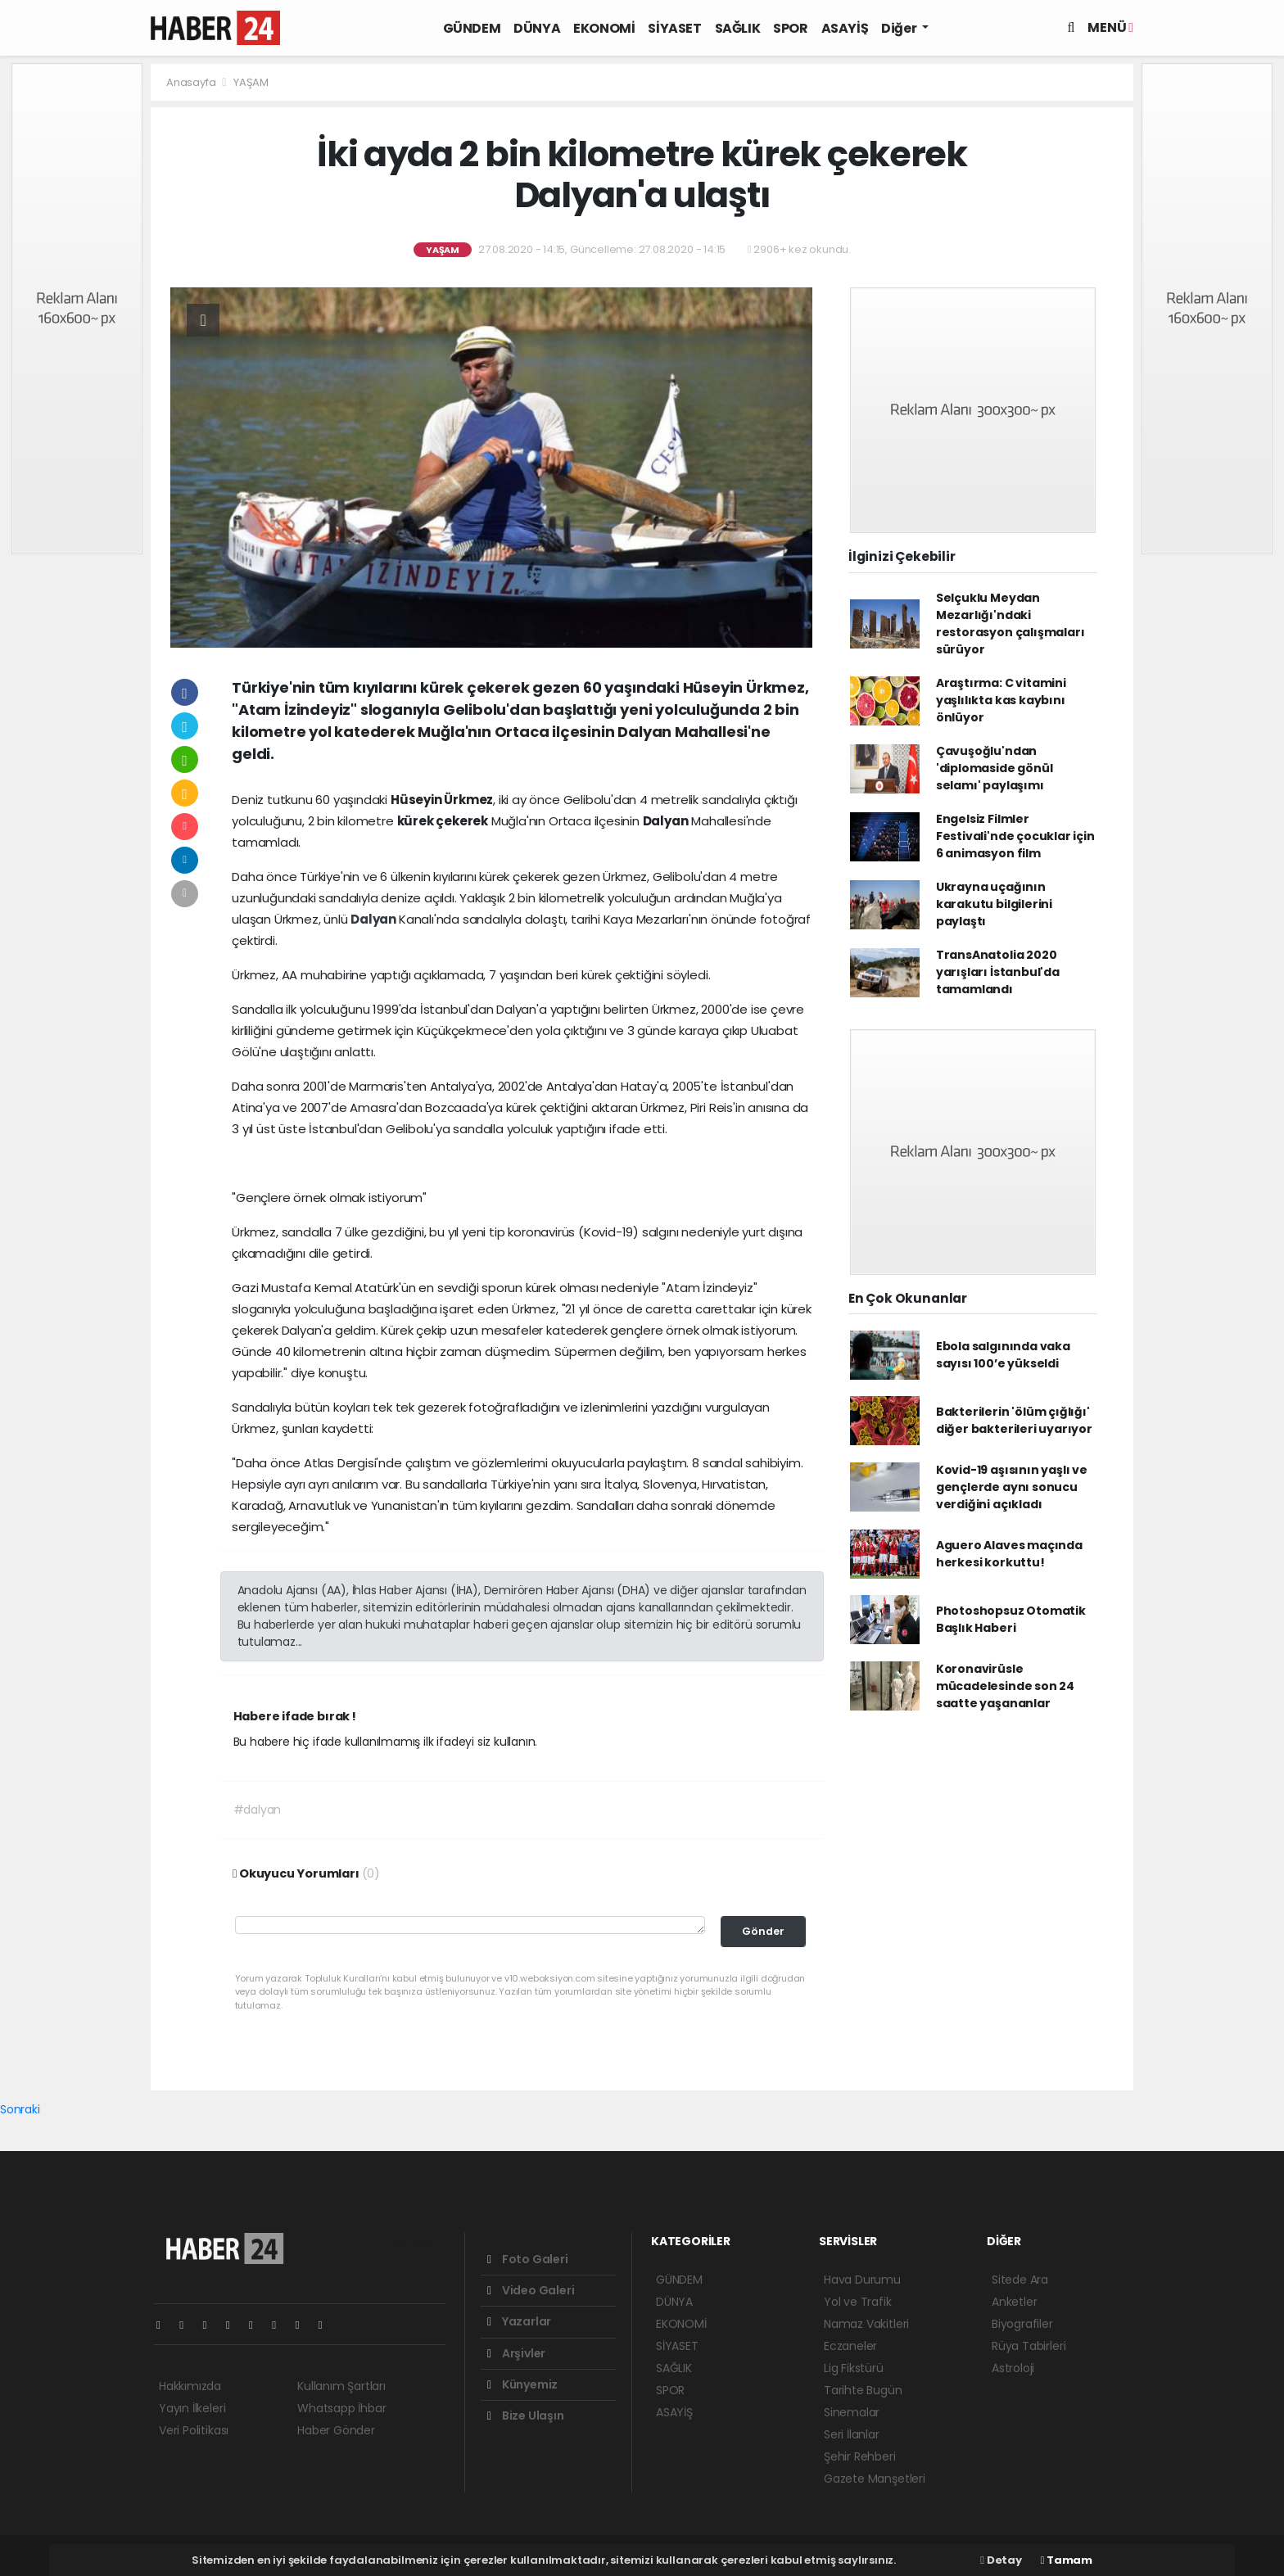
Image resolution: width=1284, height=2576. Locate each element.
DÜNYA (536, 28)
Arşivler (516, 2353)
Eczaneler (850, 2346)
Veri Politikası (193, 2430)
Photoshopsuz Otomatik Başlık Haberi (1011, 1619)
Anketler (1014, 2302)
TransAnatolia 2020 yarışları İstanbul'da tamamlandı (998, 972)
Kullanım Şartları (341, 2386)
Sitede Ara (1020, 2279)
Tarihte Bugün (863, 2390)
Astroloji (1013, 2368)
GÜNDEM (472, 28)
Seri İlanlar (851, 2434)
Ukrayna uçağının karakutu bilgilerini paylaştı (994, 904)
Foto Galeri (527, 2259)
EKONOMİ (604, 28)
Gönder (763, 1931)
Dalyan (374, 919)
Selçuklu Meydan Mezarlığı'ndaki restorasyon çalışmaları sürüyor (1010, 624)
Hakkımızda (190, 2386)
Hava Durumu (862, 2279)
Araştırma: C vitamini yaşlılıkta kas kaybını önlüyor (1001, 700)
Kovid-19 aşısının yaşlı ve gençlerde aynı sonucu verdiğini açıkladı (1011, 1487)
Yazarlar (519, 2321)
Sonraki (20, 2109)
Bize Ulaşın (525, 2415)
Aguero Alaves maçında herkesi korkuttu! (1009, 1553)
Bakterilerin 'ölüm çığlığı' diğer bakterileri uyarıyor (1014, 1420)
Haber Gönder (336, 2430)
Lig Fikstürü (854, 2368)
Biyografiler (1022, 2324)
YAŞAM (251, 82)
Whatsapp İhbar (341, 2408)
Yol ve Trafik (858, 2302)
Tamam (1066, 2560)
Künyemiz (522, 2384)
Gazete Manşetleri (874, 2478)
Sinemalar (851, 2412)
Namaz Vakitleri (866, 2324)
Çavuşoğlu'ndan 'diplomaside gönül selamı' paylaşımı (994, 768)
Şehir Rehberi (860, 2456)
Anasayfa (192, 82)
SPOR (790, 28)
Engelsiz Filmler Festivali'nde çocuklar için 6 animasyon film (1015, 836)
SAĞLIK (738, 28)
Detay (1000, 2560)
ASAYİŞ (845, 28)
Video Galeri (530, 2290)
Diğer (900, 28)
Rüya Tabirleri (1028, 2346)
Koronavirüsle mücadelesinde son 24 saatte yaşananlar (1005, 1686)
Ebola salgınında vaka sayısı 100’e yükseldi (1003, 1355)
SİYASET (674, 28)
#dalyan (257, 1809)
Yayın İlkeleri (192, 2408)
